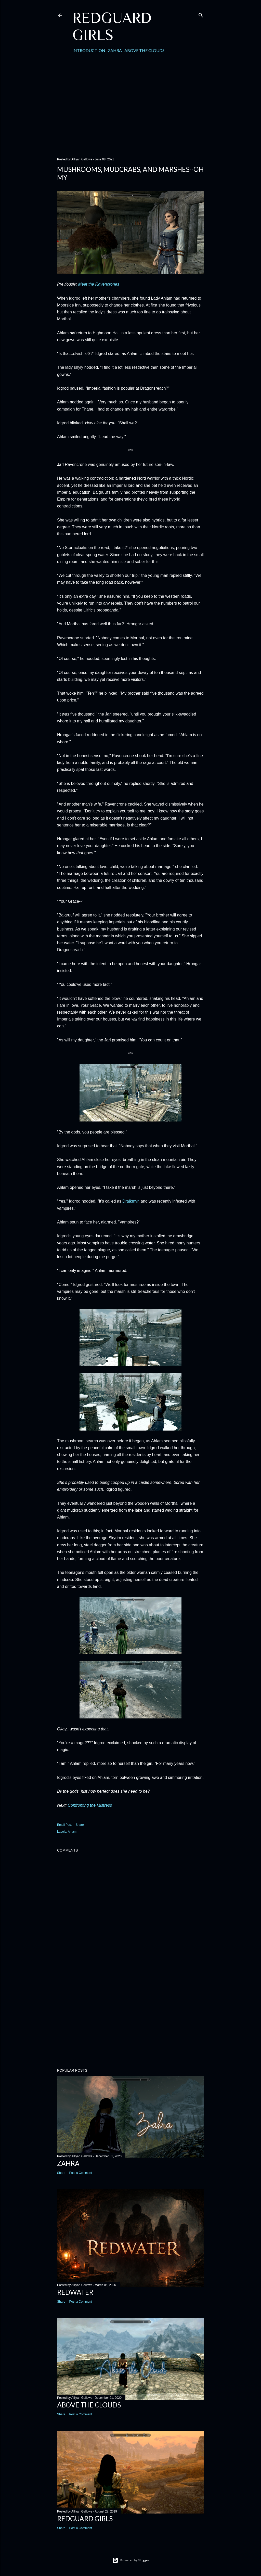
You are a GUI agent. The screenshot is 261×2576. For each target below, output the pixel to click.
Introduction (88, 50)
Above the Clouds (144, 50)
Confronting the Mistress (90, 1805)
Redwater (75, 2292)
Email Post (64, 1825)
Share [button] (80, 1825)
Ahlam (72, 1831)
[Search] (201, 14)
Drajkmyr (130, 1201)
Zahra (115, 50)
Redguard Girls (112, 26)
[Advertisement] (130, 109)
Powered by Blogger (130, 2560)
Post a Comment (80, 2173)
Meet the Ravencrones (98, 284)
